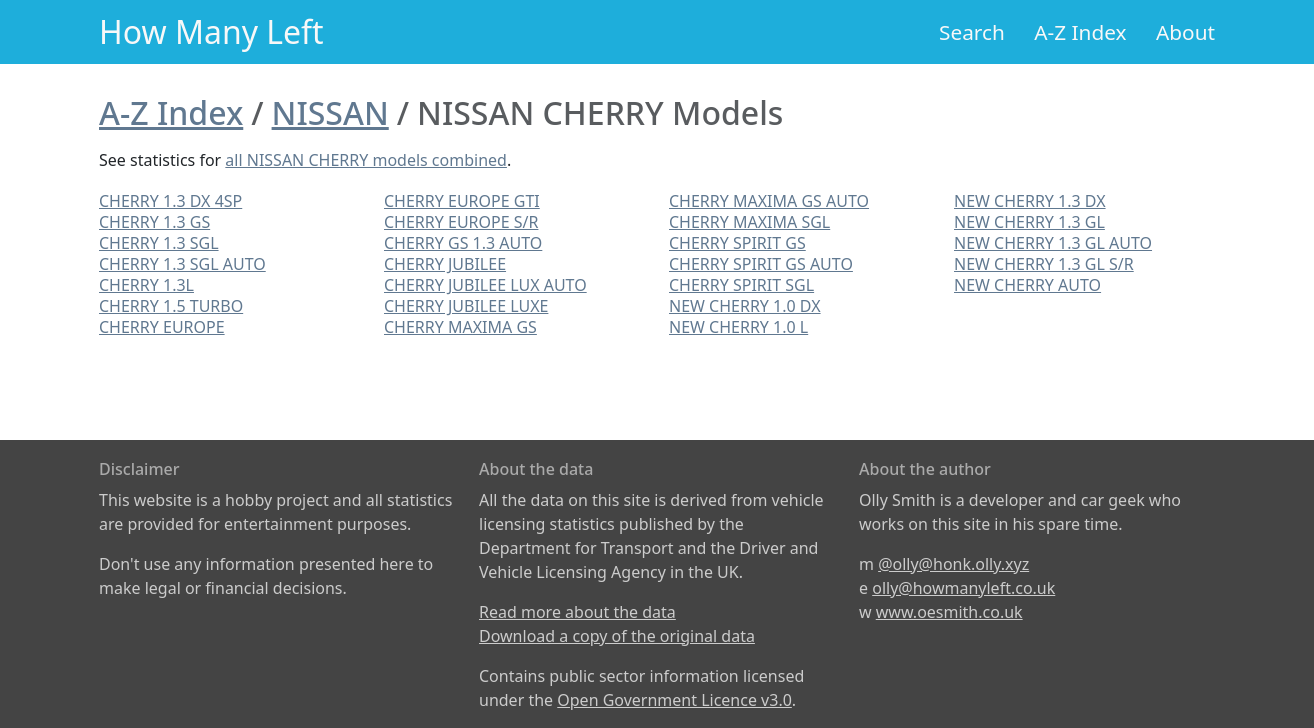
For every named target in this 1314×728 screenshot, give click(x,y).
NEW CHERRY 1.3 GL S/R (1044, 264)
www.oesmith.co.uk (949, 612)
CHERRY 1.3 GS (154, 222)
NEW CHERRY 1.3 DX (1030, 201)
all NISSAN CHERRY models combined (366, 160)
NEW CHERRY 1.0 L (738, 327)
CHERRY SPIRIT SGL (741, 285)
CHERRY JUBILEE (445, 264)
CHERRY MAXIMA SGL (749, 222)
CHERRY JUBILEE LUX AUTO (485, 285)
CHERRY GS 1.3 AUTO (463, 243)
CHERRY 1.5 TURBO (171, 306)
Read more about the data (577, 612)
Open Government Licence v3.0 (674, 700)
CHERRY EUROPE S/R (461, 222)
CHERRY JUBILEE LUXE (466, 306)
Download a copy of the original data (617, 636)
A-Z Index (1080, 32)
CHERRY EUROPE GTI (462, 201)
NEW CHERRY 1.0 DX (745, 306)
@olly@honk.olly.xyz (953, 564)
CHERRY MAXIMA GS (460, 327)
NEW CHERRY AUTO (1027, 285)
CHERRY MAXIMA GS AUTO (769, 201)
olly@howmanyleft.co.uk (963, 588)
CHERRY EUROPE (162, 327)
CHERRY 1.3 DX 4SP (170, 201)
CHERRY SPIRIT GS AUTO (761, 264)
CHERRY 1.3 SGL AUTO (182, 264)
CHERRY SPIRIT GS (737, 243)
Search (972, 32)
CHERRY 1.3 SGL (159, 243)
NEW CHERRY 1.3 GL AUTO (1053, 243)
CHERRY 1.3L (146, 285)
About (1185, 32)
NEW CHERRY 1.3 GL (1029, 222)
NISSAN (330, 112)
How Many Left (211, 31)
